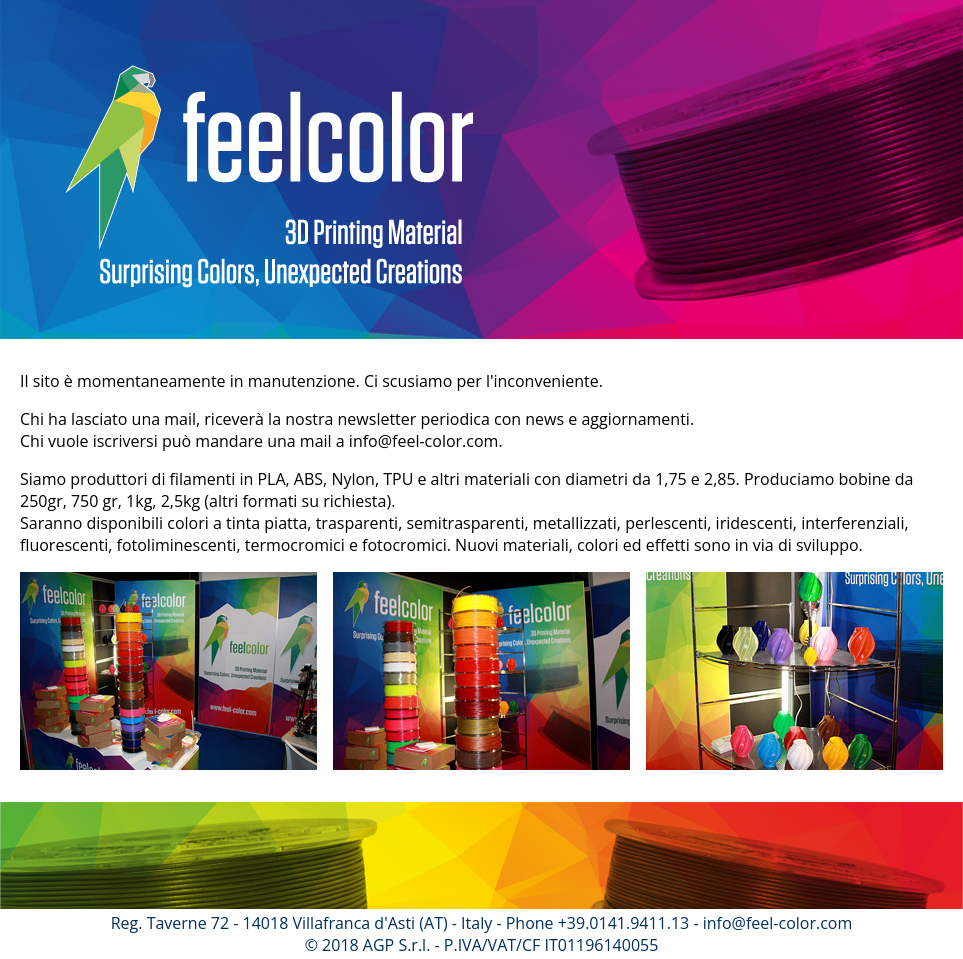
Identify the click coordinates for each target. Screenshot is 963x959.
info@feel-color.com (424, 441)
